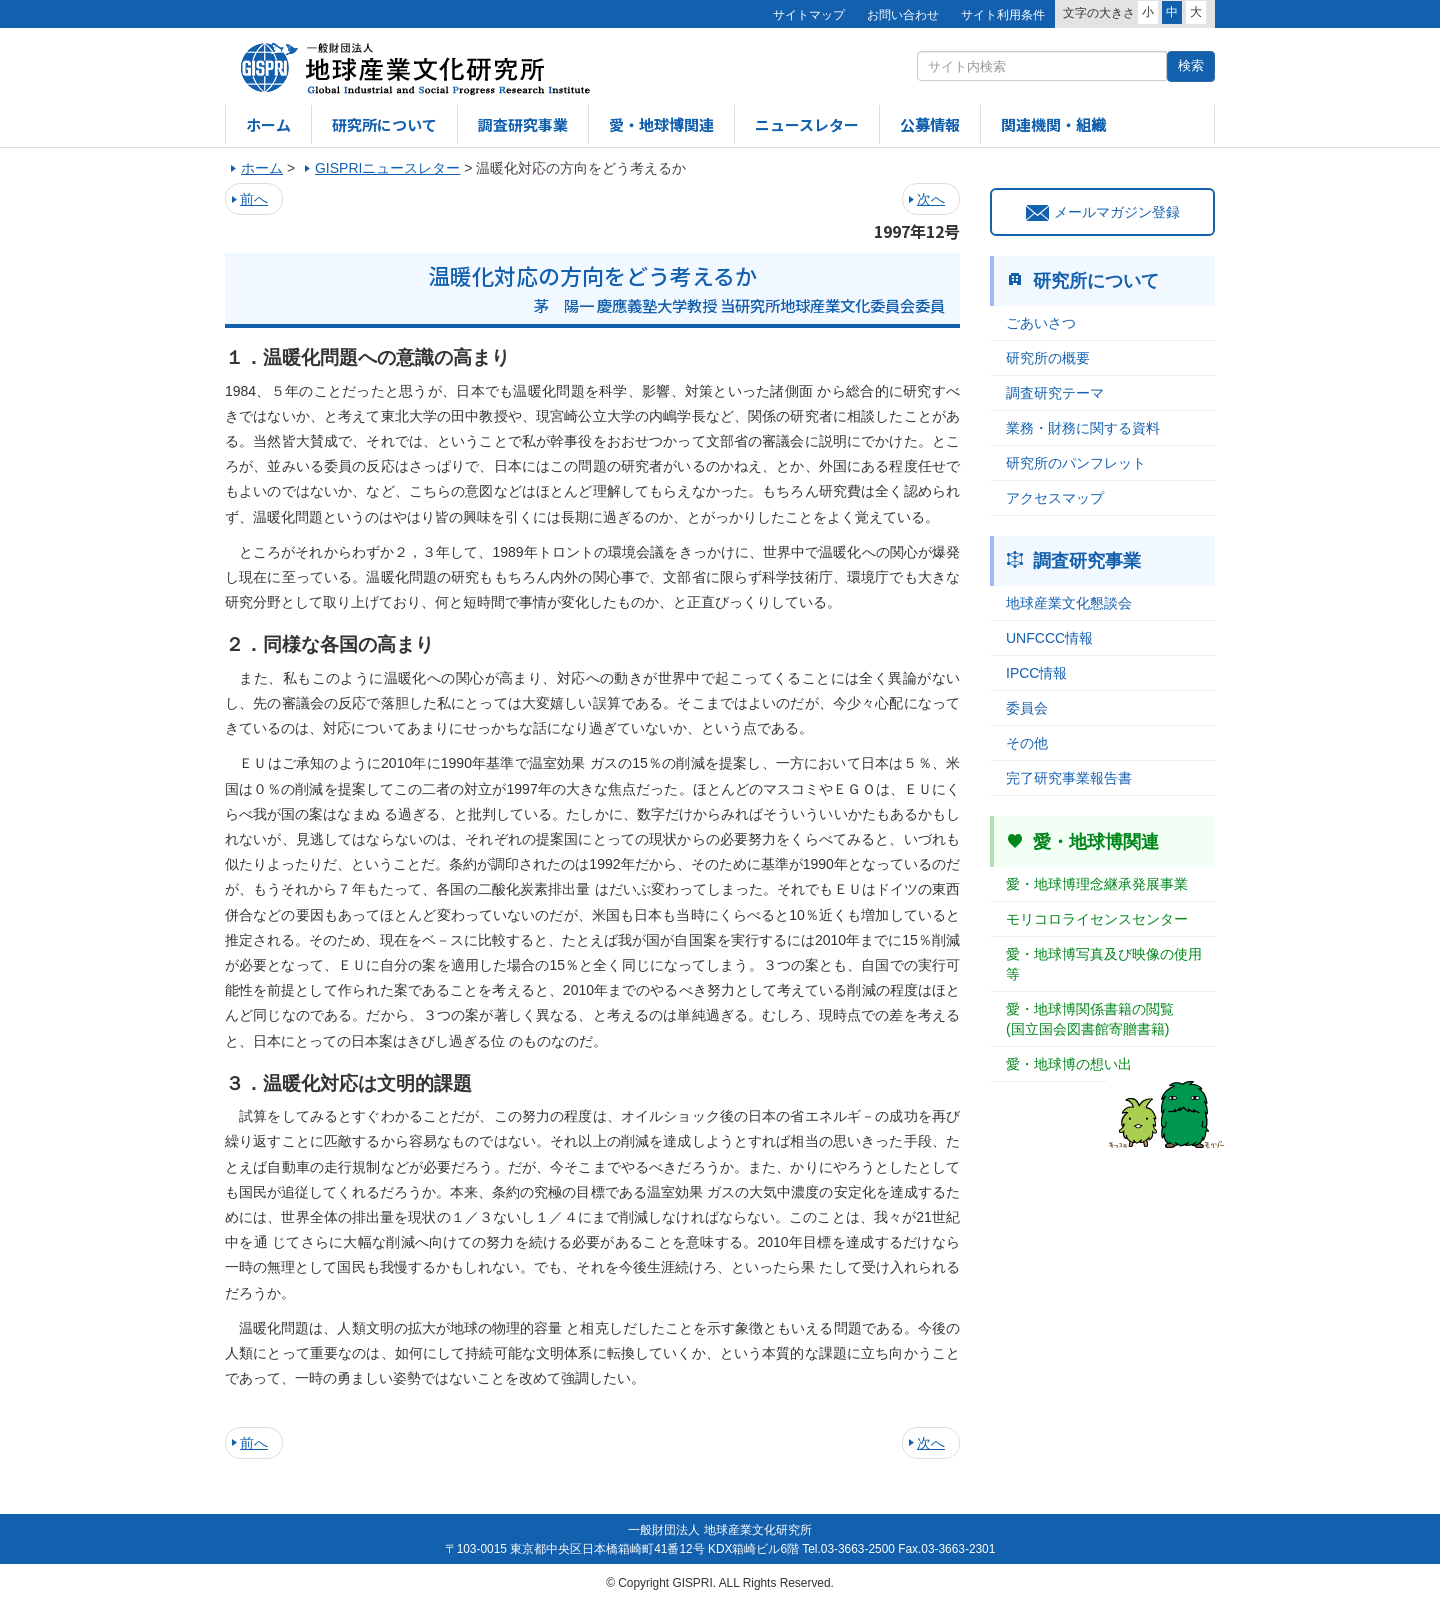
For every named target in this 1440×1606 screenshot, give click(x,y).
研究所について (384, 124)
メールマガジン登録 (1103, 212)
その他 (1027, 743)
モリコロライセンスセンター (1097, 919)
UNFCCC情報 (1049, 638)
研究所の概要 (1048, 358)
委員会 (1027, 708)
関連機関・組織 (1053, 124)
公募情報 (930, 124)
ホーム (268, 124)
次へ (931, 199)
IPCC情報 (1036, 673)
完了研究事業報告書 (1069, 778)
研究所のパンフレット (1076, 463)
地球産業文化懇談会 (1069, 603)
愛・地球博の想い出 (1069, 1064)
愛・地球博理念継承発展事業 (1097, 884)
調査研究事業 (523, 124)
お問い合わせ (903, 15)
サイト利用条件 (1003, 15)
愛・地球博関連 (661, 124)
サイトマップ (809, 15)
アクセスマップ (1055, 498)
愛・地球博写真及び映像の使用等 (1104, 964)
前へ (254, 199)
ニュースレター (807, 124)
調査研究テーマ (1055, 393)
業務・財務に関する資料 (1083, 428)
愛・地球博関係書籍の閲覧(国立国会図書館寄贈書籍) (1090, 1019)
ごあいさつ (1041, 323)
